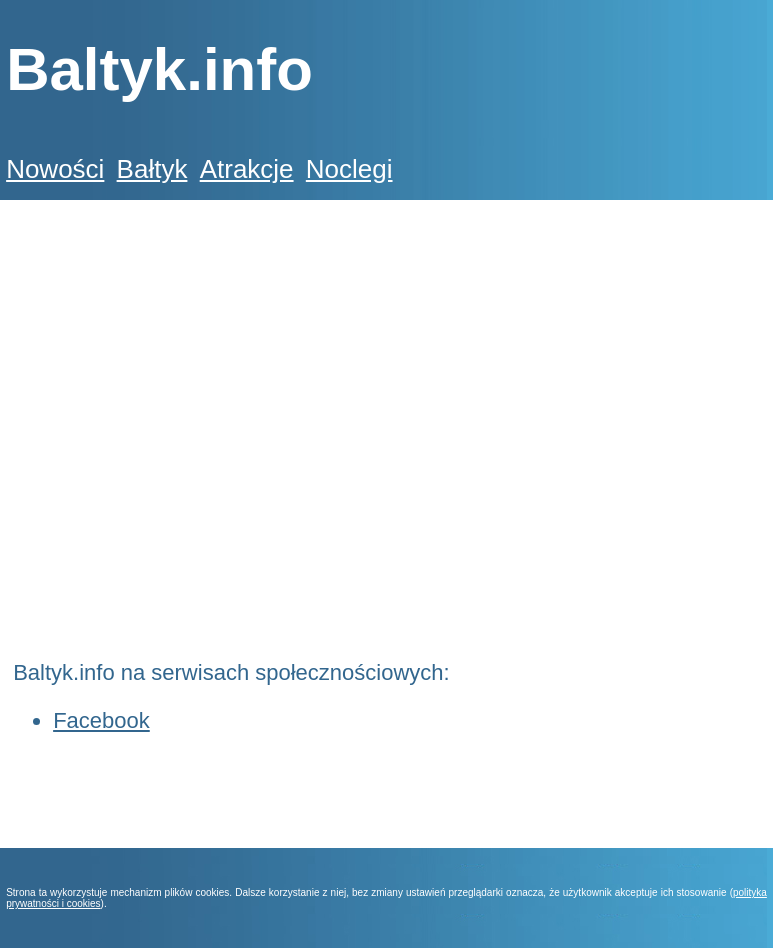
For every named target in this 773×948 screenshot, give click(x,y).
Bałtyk (152, 169)
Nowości (55, 169)
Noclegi (349, 169)
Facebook (101, 720)
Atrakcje (247, 169)
